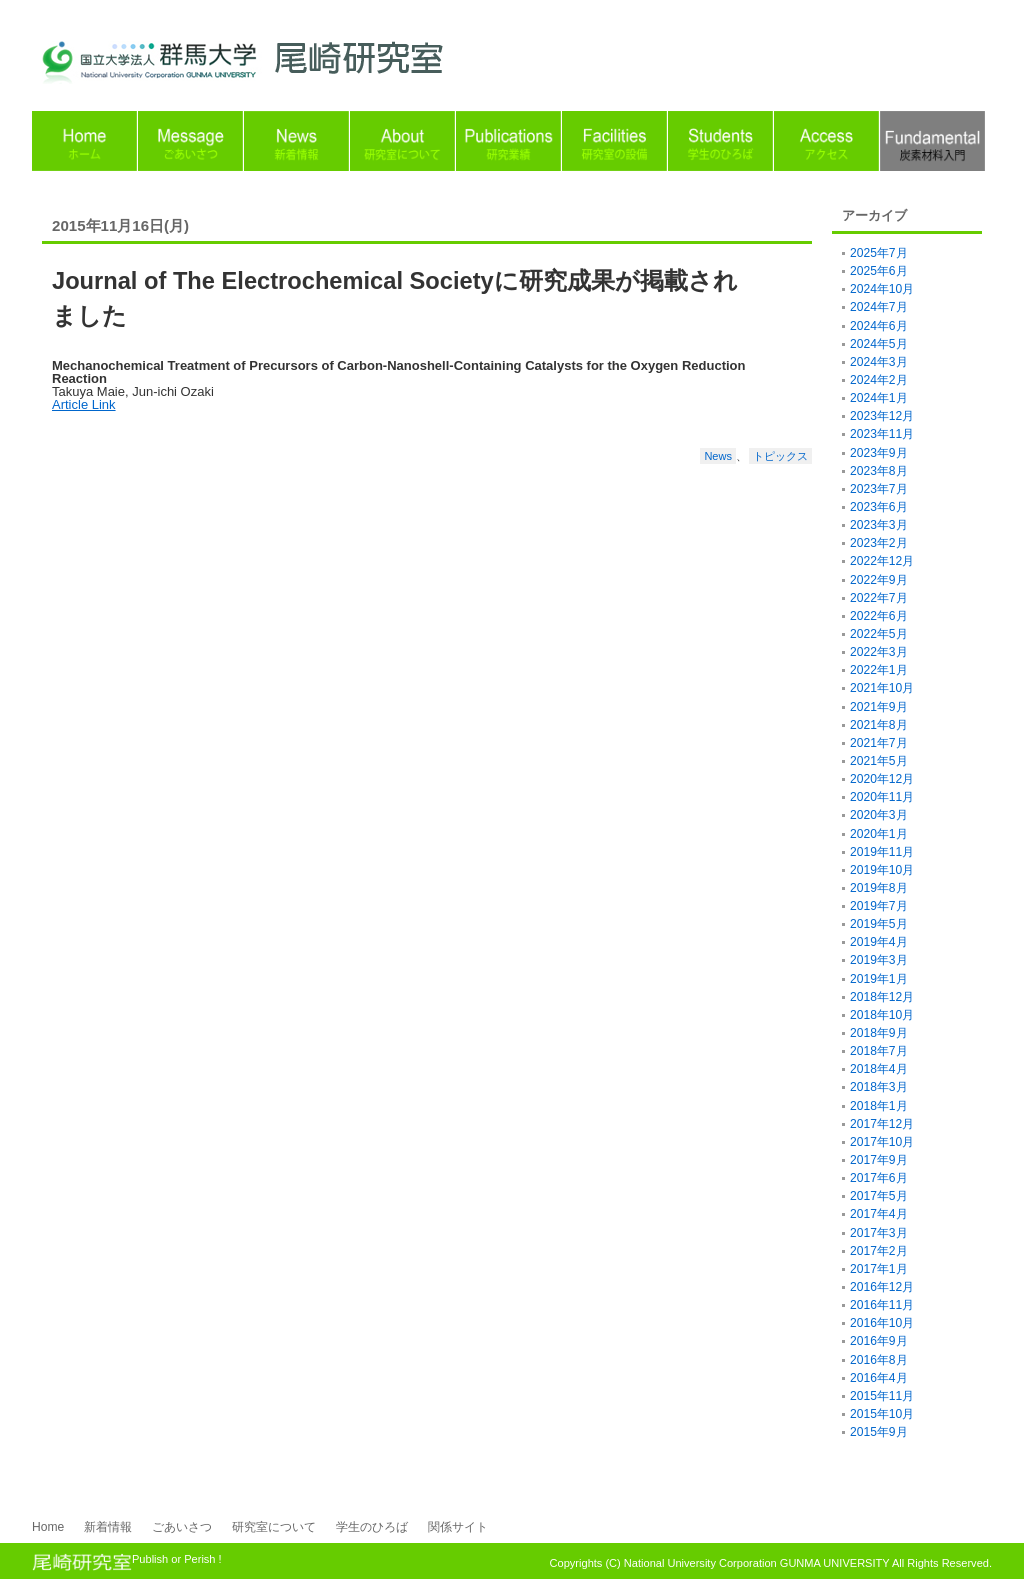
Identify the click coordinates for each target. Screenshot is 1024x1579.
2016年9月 (879, 1341)
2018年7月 (879, 1051)
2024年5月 (879, 344)
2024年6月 (879, 326)
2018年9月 (879, 1033)
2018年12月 (882, 997)
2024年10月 (882, 289)
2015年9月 (879, 1432)
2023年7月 (879, 489)
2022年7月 (879, 598)
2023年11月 (882, 434)
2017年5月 (879, 1196)
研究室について (274, 1527)
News (718, 456)
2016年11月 (882, 1305)
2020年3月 (879, 815)
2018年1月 (879, 1106)
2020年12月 (882, 779)
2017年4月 (879, 1214)
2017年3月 (879, 1233)
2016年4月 (879, 1378)
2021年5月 (879, 761)
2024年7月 (879, 307)
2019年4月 (879, 942)
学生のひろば (372, 1527)
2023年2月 (879, 543)
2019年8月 (879, 888)
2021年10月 (882, 688)
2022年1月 (879, 670)
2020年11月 (882, 797)
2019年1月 (879, 979)
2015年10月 (882, 1414)
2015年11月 (882, 1396)
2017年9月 (879, 1160)
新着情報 (108, 1527)
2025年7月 (879, 253)
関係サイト (458, 1527)
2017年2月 (879, 1251)
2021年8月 (879, 725)
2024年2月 (879, 380)
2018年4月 (879, 1069)
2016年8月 (879, 1360)
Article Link (84, 404)
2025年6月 (879, 271)
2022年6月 (879, 616)
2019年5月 (879, 924)
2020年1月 (879, 834)
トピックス (780, 456)
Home (48, 1527)
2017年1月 (879, 1269)
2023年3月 (879, 525)
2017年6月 (879, 1178)
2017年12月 (882, 1124)
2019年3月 (879, 960)
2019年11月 (882, 852)
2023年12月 (882, 416)
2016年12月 (882, 1287)
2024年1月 (879, 398)
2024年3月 (879, 362)
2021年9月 (879, 707)
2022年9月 (879, 580)
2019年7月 (879, 906)
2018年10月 (882, 1015)
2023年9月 (879, 453)
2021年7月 (879, 743)
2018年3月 (879, 1087)
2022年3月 (879, 652)
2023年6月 (879, 507)
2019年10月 (882, 870)
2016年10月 (882, 1323)
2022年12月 (882, 561)
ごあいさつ (182, 1527)
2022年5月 (879, 634)
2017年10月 (882, 1142)
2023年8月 (879, 471)
